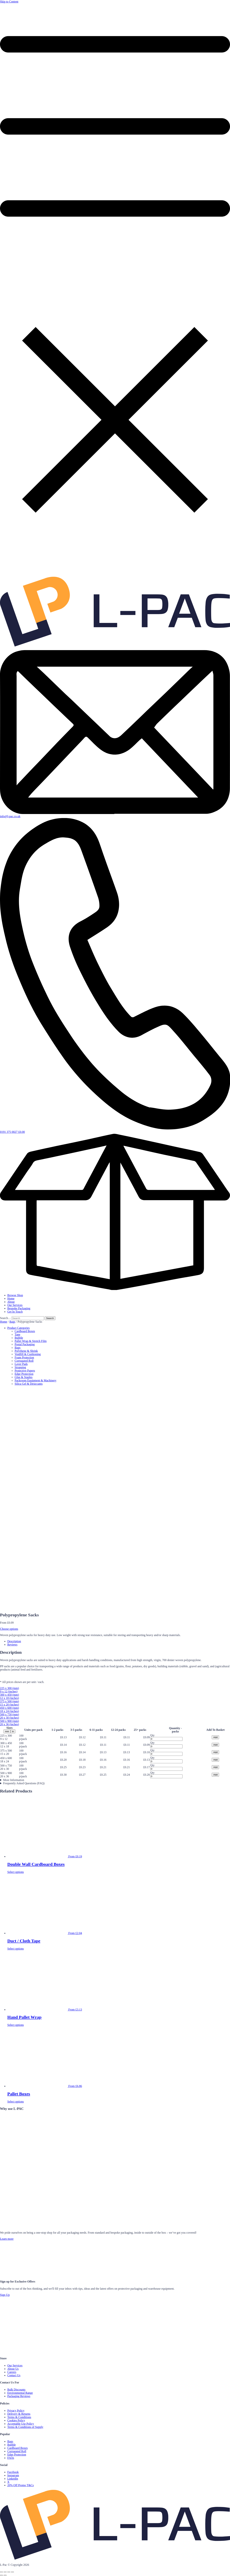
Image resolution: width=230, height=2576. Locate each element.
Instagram (13, 2261)
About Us (13, 2154)
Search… (6, 1318)
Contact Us (13, 2161)
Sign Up (5, 2080)
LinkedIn (12, 2264)
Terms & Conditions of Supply (25, 2213)
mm (7, 1517)
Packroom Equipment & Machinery (35, 1380)
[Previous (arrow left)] (1, 2361)
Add (215, 1523)
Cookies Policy (16, 2206)
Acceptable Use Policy (20, 2209)
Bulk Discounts (16, 2175)
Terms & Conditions (19, 2203)
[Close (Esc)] (12, 2358)
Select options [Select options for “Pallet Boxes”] (15, 1887)
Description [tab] (14, 1427)
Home (10, 1298)
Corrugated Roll (24, 1360)
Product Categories (18, 1327)
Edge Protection (24, 1373)
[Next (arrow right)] (5, 2361)
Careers (11, 2158)
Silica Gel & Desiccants (29, 1383)
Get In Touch (15, 1311)
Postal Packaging (25, 1344)
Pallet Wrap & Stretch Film (31, 1341)
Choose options (9, 1414)
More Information (13, 1566)
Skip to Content (9, 1)
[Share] (8, 2358)
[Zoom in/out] (1, 2358)
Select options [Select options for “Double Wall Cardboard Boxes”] (15, 1658)
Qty (152, 1521)
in (13, 1517)
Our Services (14, 1305)
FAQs (10, 2243)
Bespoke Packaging (18, 1308)
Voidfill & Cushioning (28, 1354)
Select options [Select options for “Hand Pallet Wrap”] (15, 1811)
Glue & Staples (24, 1377)
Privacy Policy (15, 2196)
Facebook (13, 2258)
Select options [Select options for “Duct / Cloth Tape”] (15, 1734)
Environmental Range (20, 2178)
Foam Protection (24, 1357)
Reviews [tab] (12, 1430)
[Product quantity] (166, 1525)
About (11, 1301)
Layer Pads (21, 1364)
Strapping (20, 1367)
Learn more (7, 2024)
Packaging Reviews (18, 2182)
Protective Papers (25, 1370)
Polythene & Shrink (26, 1350)
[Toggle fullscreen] (5, 2358)
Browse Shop (15, 1295)
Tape (17, 1334)
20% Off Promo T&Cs (20, 2271)
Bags (12, 1321)
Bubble (19, 1337)
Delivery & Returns (18, 2199)
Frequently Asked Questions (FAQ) (24, 1569)
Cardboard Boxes (25, 1331)
